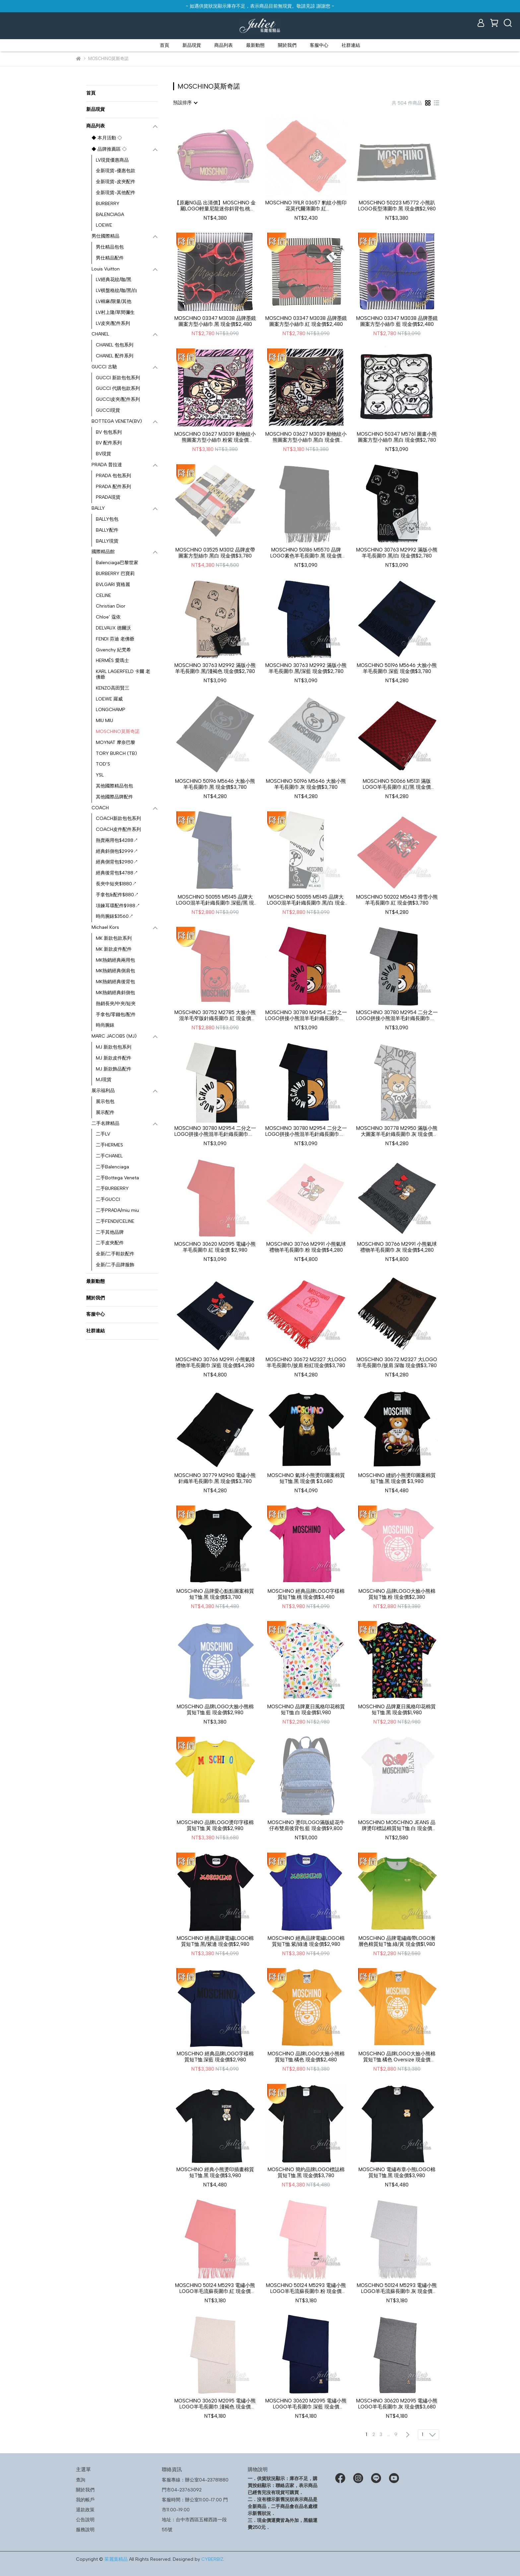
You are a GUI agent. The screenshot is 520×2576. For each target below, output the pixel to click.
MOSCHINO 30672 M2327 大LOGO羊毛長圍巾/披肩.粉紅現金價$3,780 (306, 1362)
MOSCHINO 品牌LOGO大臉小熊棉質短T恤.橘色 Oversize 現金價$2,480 (396, 2057)
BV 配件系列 (109, 443)
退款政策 (85, 2510)
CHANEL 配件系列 (114, 356)
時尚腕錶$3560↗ (114, 916)
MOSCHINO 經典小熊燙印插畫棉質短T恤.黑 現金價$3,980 (215, 2172)
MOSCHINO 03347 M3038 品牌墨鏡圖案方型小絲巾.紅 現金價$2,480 (306, 321)
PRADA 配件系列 (113, 486)
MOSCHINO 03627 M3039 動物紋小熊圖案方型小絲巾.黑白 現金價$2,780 (306, 437)
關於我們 (287, 45)
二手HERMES (109, 1145)
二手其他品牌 (110, 1232)
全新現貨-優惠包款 (115, 171)
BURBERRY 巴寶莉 (115, 573)
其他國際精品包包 (114, 786)
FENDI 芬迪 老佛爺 (115, 639)
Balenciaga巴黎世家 (117, 562)
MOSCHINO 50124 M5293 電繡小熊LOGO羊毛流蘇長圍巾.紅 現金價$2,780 (215, 2288)
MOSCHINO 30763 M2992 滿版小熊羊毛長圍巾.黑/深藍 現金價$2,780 (306, 668)
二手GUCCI (108, 1199)
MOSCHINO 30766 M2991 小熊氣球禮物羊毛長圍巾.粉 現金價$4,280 (306, 1247)
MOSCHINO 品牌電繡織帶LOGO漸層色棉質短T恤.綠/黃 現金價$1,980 (396, 1941)
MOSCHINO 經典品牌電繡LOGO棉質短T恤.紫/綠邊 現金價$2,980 (306, 1941)
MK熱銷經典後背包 (115, 982)
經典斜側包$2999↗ (117, 851)
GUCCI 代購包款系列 (118, 388)
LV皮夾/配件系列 (113, 323)
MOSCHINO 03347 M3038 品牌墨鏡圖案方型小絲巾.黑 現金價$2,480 (215, 321)
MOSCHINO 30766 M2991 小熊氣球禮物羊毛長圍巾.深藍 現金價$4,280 (215, 1362)
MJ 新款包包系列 (113, 1047)
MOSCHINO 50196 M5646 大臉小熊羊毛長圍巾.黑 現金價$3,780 (215, 784)
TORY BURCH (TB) (116, 753)
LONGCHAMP (110, 709)
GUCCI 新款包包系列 (118, 378)
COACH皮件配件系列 (118, 829)
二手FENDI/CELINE (115, 1221)
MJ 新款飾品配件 (113, 1069)
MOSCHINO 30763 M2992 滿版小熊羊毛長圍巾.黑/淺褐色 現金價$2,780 (215, 668)
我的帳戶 (85, 2500)
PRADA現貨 (108, 497)
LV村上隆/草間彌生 (115, 312)
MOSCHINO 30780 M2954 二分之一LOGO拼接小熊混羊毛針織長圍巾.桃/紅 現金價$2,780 (306, 1015)
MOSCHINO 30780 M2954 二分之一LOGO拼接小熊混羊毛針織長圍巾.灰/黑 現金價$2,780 (397, 1015)
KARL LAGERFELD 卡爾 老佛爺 (123, 674)
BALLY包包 (107, 519)
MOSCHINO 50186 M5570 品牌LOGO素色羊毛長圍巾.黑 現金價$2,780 (306, 553)
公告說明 (85, 2520)
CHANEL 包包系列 (114, 345)
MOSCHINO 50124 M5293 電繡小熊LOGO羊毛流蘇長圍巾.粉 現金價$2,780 (306, 2288)
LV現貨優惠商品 (112, 160)
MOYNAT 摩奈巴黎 (115, 742)
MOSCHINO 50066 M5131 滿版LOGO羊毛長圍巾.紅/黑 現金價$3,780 (397, 784)
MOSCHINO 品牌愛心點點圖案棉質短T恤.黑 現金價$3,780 (215, 1594)
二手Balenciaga (112, 1167)
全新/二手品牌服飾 (115, 1265)
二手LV (103, 1134)
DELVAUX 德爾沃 (113, 628)
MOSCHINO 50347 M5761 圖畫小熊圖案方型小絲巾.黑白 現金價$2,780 (397, 437)
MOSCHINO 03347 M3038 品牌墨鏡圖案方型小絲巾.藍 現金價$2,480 (397, 321)
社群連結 (351, 45)
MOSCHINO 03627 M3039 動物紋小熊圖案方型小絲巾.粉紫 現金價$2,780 (215, 437)
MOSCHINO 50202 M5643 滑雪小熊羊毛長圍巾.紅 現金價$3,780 (397, 900)
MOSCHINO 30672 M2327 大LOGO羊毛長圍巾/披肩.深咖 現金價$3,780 (397, 1362)
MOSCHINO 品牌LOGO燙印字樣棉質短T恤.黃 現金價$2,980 (215, 1825)
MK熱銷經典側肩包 (115, 971)
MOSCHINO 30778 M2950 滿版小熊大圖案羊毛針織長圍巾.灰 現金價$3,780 (396, 1131)
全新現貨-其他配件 (115, 192)
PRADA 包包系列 (113, 475)
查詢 (80, 2480)
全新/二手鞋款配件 (115, 1254)
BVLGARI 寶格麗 (113, 584)
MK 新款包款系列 (114, 938)
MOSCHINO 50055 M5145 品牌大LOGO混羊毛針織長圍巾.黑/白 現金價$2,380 (306, 900)
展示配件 (105, 1112)
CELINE (103, 595)
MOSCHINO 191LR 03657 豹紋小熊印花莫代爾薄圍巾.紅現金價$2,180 (306, 206)
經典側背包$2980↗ (117, 862)
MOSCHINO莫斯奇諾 (118, 731)
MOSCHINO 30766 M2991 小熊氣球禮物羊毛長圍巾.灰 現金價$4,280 (397, 1247)
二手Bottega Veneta (117, 1178)
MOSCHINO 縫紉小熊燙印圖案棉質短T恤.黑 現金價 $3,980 (397, 1478)
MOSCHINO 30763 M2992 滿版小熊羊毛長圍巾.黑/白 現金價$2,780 (396, 553)
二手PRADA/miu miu (117, 1210)
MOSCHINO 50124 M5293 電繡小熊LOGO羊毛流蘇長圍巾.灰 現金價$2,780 (397, 2288)
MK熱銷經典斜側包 (115, 992)
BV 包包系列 (109, 432)
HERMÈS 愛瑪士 (112, 660)
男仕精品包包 (110, 247)
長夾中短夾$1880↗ (116, 884)
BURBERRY (107, 203)
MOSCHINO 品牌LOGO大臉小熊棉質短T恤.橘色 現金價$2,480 (306, 2057)
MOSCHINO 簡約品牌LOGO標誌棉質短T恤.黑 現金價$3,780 (306, 2172)
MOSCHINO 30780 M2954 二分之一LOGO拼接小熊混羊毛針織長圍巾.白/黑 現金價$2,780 (215, 1131)
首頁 (164, 45)
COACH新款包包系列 (118, 818)
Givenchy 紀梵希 (113, 650)
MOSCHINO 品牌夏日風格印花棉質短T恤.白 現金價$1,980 (306, 1710)
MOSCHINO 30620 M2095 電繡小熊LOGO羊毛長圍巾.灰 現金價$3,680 (396, 2404)
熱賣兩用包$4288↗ (117, 840)
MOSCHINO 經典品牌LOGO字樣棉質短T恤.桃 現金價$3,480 (306, 1594)
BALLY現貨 (107, 541)
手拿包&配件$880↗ (117, 895)
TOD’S (103, 764)
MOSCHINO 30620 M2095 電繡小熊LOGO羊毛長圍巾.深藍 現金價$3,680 (306, 2404)
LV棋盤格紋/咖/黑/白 (116, 290)
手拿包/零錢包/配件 (116, 1014)
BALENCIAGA (110, 214)
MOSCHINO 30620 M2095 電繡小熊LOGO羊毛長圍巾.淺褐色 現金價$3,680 (215, 2404)
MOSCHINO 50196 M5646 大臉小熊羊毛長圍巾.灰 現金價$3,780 (306, 784)
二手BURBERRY (112, 1188)
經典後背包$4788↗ (117, 873)
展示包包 (105, 1101)
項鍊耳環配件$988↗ (118, 906)
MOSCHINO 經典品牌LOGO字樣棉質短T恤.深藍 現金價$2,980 (215, 2057)
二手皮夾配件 (110, 1243)
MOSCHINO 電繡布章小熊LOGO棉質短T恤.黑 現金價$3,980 (396, 2172)
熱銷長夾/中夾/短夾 (116, 1003)
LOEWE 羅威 (109, 699)
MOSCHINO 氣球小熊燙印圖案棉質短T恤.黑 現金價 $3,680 (306, 1478)
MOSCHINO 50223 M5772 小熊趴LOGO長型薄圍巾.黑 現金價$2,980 (397, 206)
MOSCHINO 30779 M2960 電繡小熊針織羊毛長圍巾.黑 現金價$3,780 (215, 1478)
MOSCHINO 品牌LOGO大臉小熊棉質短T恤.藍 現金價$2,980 (215, 1710)
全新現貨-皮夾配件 (115, 181)
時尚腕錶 (105, 1025)
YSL (100, 775)
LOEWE (104, 225)
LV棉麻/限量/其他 (113, 301)
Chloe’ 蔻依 (108, 617)
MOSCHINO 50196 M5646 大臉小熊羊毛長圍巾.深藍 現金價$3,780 (397, 668)
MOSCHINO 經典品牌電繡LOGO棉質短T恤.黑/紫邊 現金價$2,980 (215, 1941)
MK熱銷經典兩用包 (115, 960)
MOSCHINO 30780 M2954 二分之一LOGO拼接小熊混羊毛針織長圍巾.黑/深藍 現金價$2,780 (306, 1131)
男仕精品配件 (110, 258)
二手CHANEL (109, 1156)
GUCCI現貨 (108, 410)
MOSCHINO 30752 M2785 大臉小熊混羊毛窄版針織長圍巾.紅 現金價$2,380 (215, 1015)
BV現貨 (103, 454)
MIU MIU (104, 720)
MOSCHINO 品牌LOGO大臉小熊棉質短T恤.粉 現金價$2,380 (396, 1594)
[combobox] (185, 103)
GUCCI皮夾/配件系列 (118, 399)
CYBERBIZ (212, 2559)
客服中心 (319, 45)
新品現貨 (191, 45)
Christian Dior (110, 606)
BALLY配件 (107, 530)
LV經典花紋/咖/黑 (113, 279)
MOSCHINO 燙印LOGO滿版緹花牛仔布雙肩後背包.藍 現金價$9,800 (306, 1825)
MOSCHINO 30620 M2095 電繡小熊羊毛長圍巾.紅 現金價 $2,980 (215, 1247)
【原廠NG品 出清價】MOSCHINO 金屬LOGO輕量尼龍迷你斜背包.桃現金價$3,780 (215, 206)
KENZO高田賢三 (112, 688)
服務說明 (85, 2530)
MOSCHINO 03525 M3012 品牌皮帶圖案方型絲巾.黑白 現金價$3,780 (215, 553)
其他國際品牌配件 (114, 797)
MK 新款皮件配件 (114, 949)
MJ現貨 (103, 1079)
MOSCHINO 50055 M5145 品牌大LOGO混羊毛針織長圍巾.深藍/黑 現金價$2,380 (215, 900)
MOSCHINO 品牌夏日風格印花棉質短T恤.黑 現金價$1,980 (397, 1710)
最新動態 (255, 45)
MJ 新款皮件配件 (113, 1058)
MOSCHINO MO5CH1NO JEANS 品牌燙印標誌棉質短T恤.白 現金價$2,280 (396, 1825)
